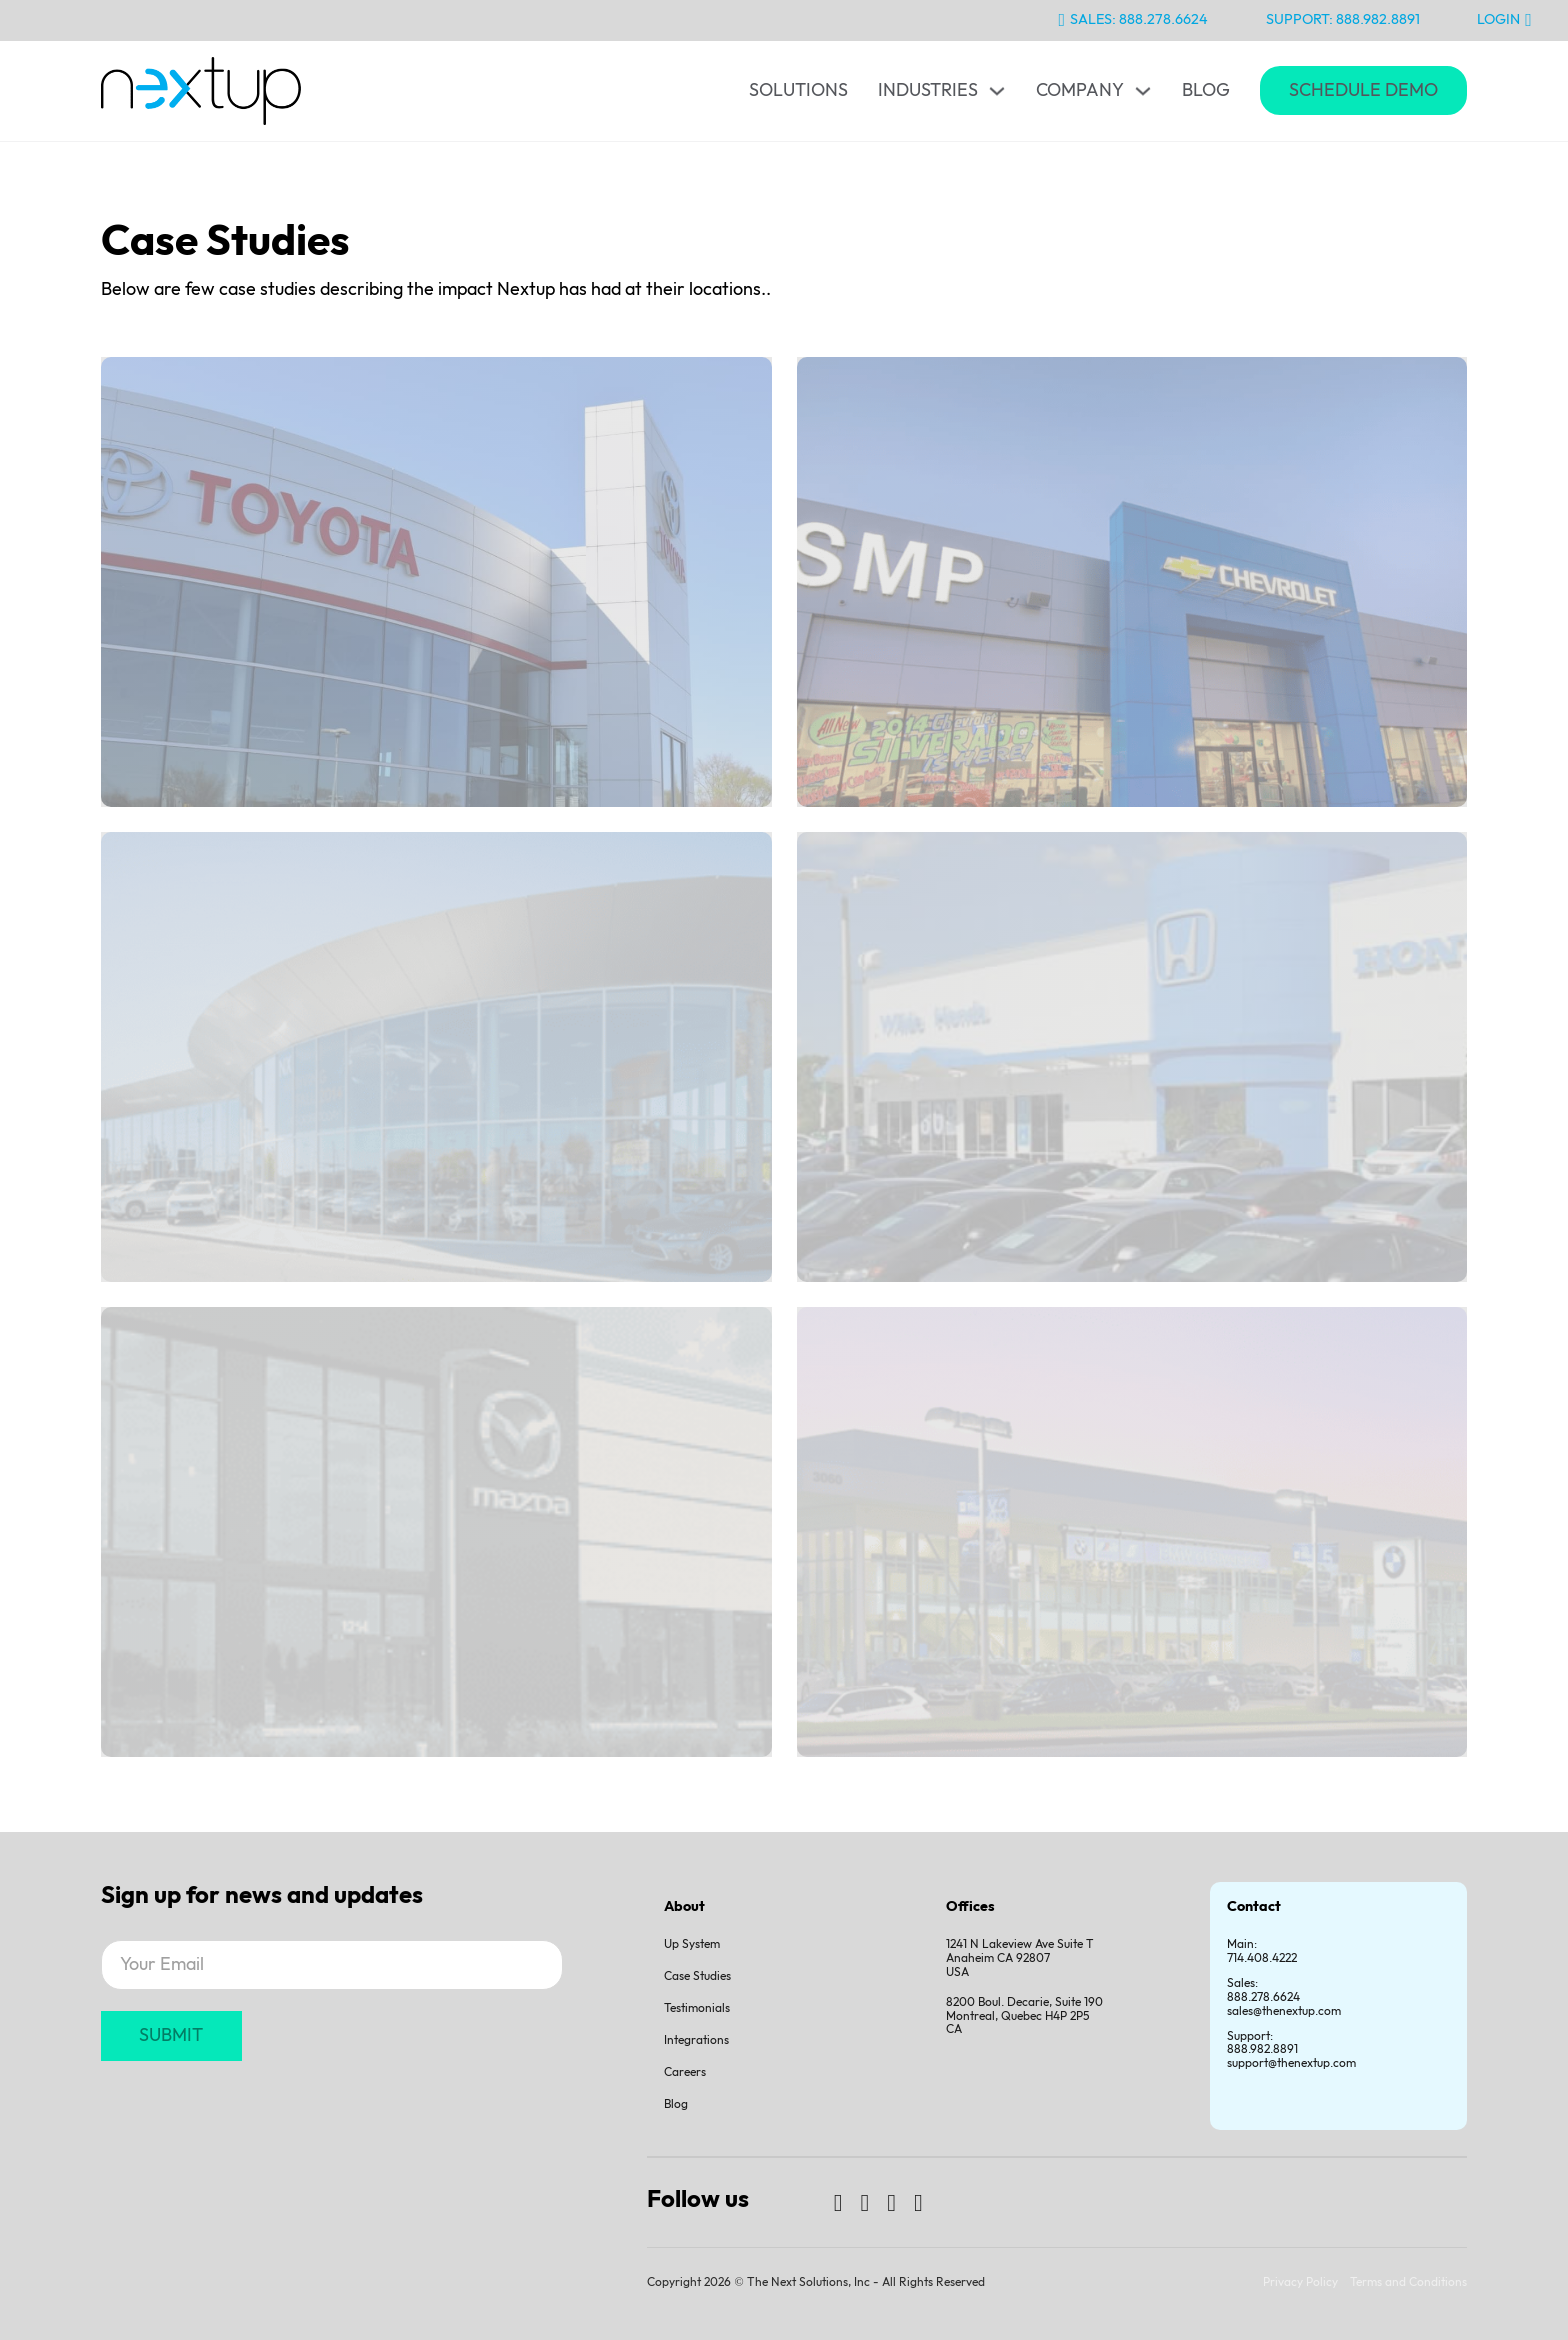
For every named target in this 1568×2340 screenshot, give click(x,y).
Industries (928, 90)
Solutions (798, 90)
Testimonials (697, 2008)
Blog (1206, 90)
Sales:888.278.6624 (1263, 1990)
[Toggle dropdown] (997, 91)
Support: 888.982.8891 (1343, 19)
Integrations (696, 2040)
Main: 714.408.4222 (1262, 1951)
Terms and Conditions (1408, 2282)
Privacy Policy (1300, 2282)
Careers (685, 2072)
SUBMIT (171, 2035)
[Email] (332, 1965)
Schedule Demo (1363, 90)
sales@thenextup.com (1284, 2011)
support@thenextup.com (1291, 2063)
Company (1080, 90)
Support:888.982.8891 (1262, 2043)
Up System (692, 1944)
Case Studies (697, 1976)
